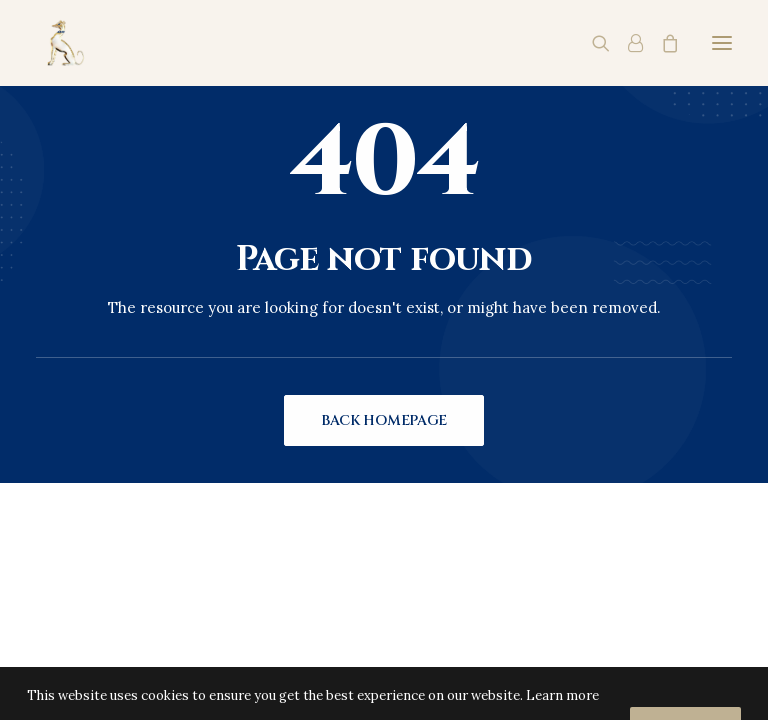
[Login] (626, 43)
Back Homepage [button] (384, 420)
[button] (722, 43)
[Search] (592, 43)
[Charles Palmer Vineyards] (63, 43)
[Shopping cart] (661, 43)
